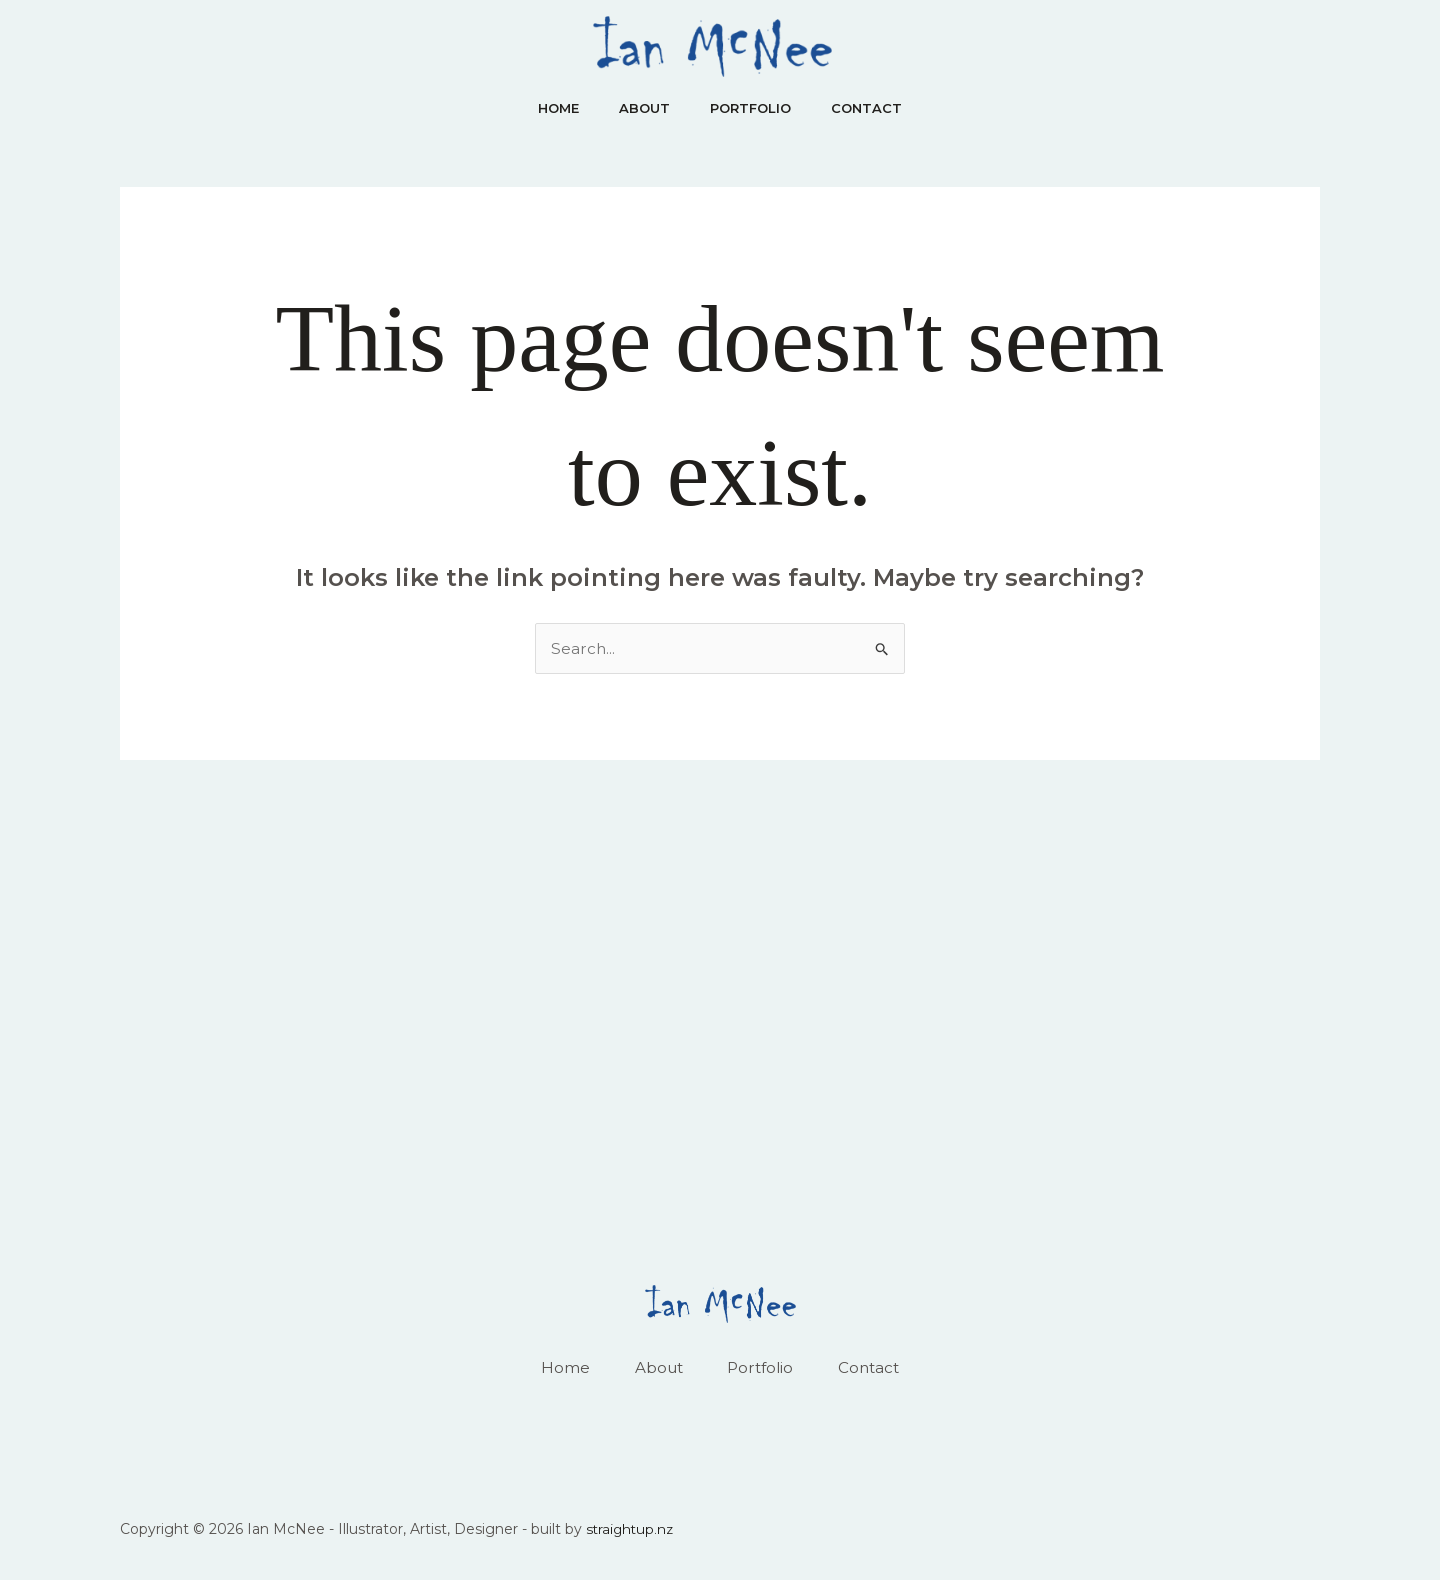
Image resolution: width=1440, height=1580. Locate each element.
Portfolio (754, 108)
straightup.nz (631, 1532)
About (640, 108)
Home (546, 108)
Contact (878, 108)
